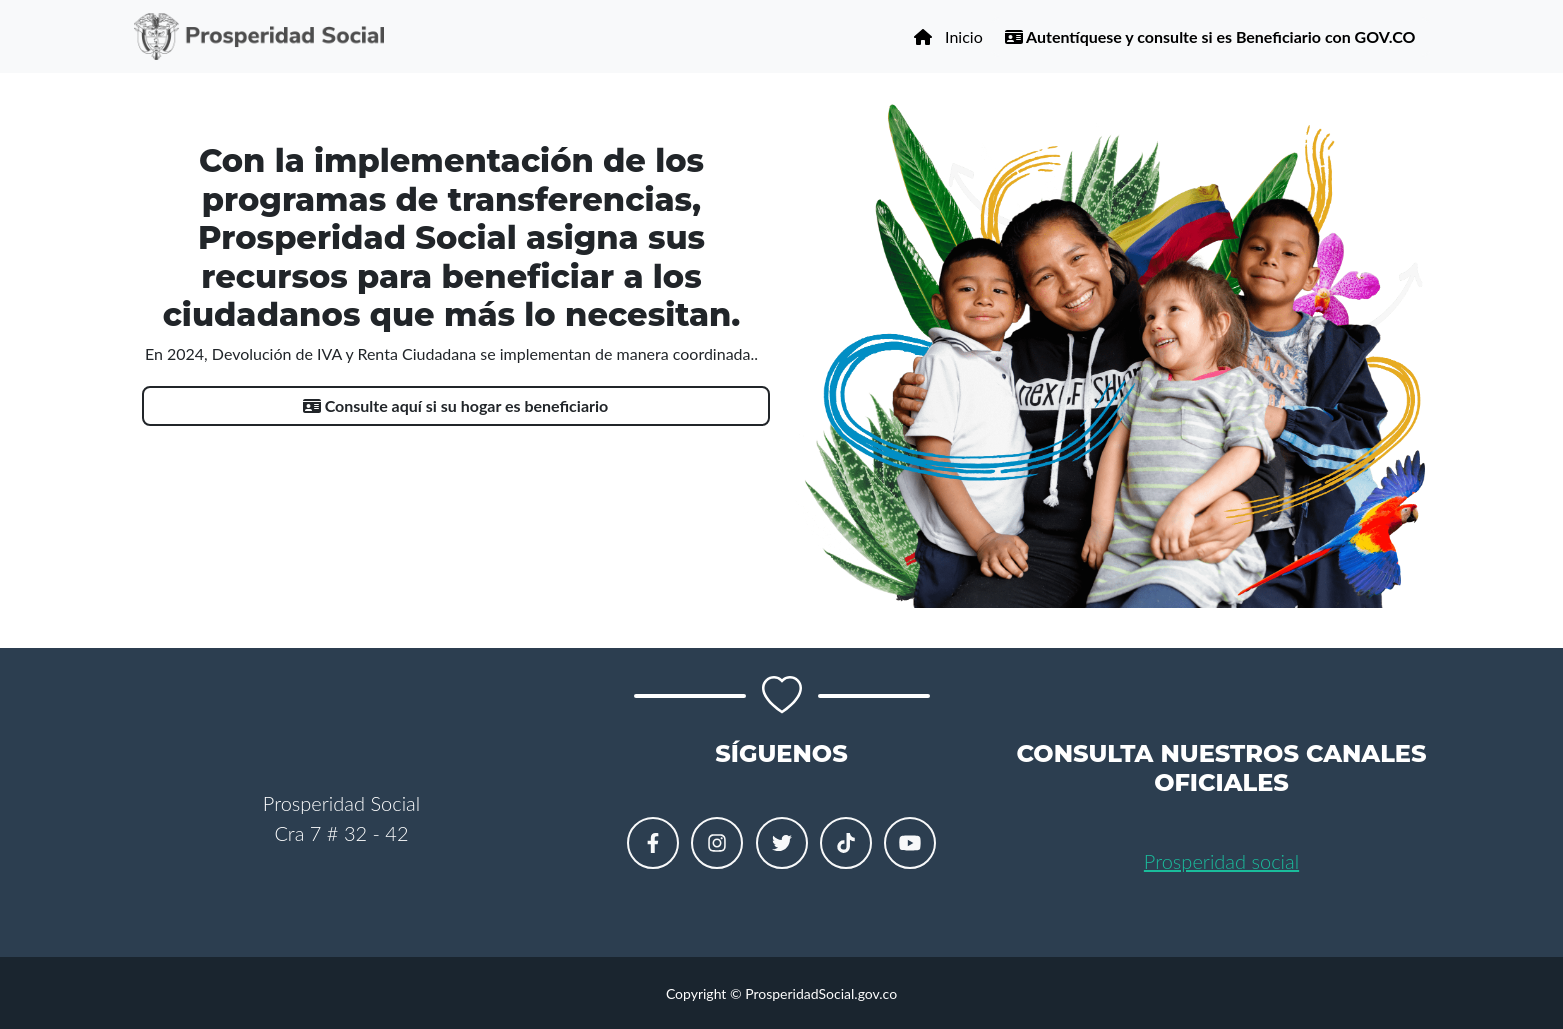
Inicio (948, 36)
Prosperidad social (1221, 861)
